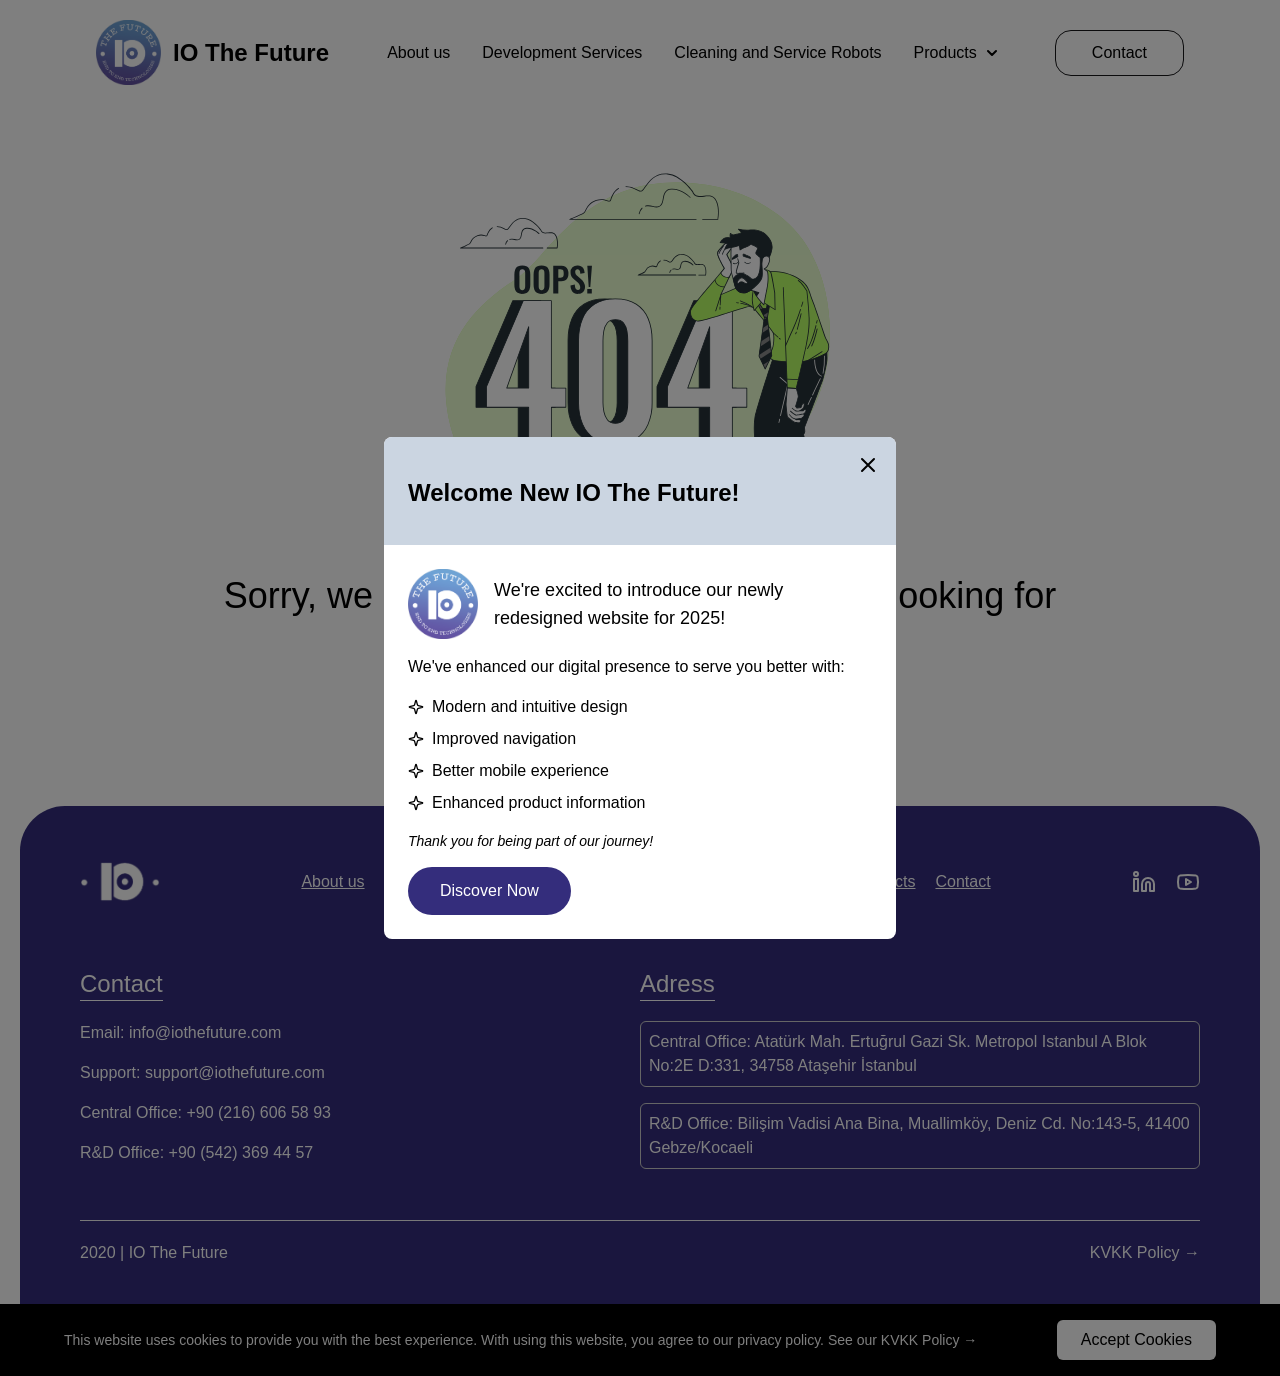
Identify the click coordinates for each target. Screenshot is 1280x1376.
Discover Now (489, 890)
